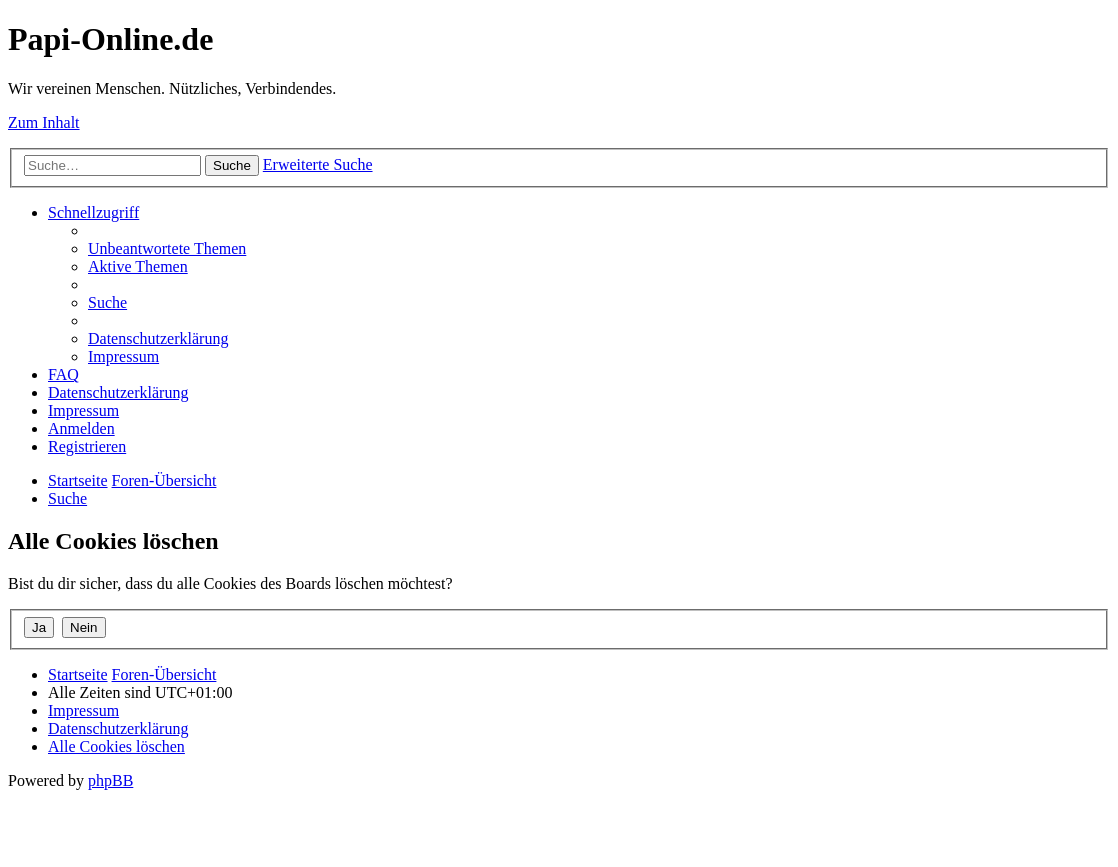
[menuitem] (167, 248)
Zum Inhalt (44, 122)
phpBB (110, 780)
